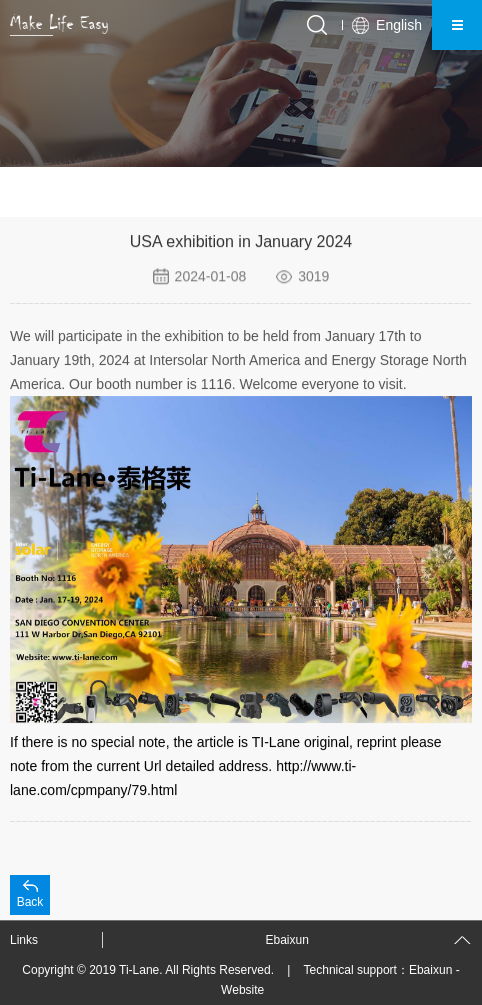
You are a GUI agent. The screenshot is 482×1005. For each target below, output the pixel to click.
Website (242, 990)
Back (30, 902)
